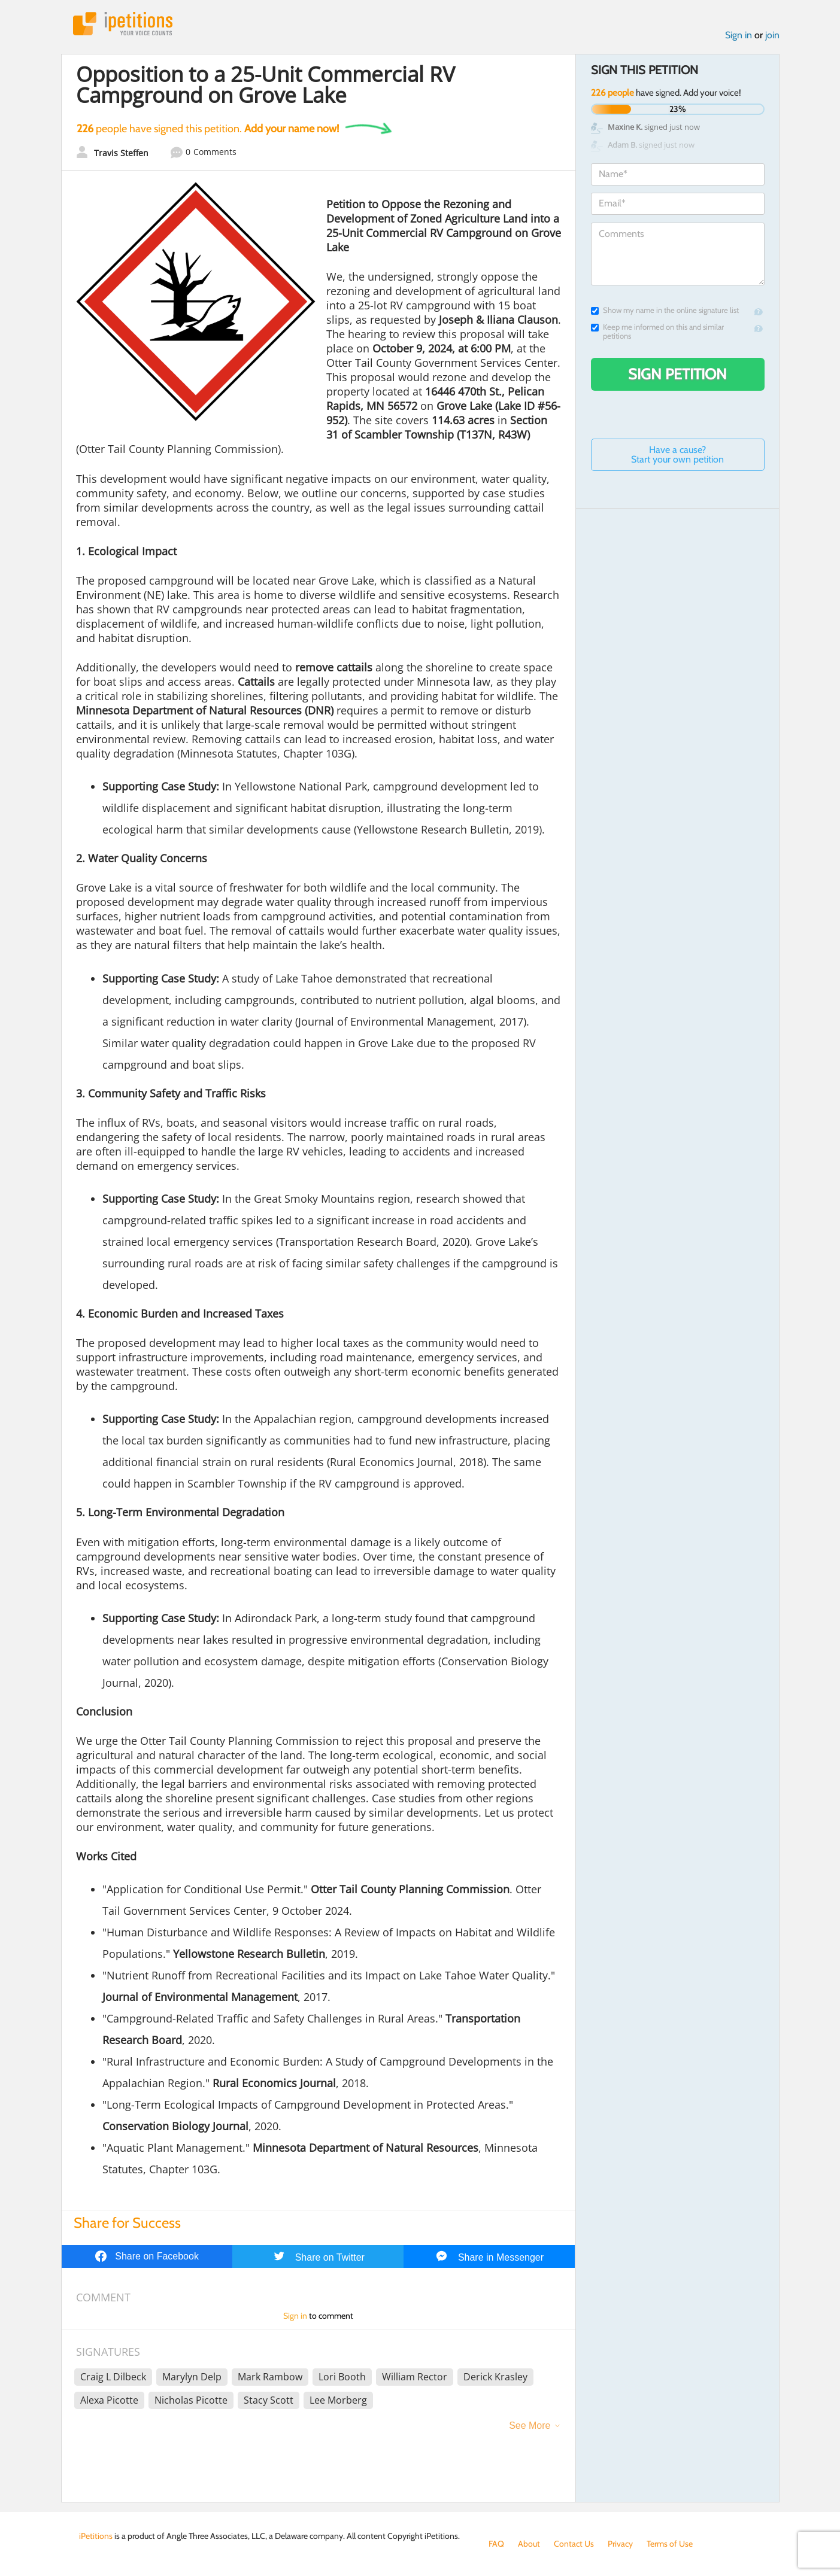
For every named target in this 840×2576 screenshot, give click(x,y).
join (772, 35)
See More (529, 2425)
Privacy (620, 2543)
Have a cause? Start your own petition (677, 454)
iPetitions (122, 23)
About (529, 2543)
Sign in (738, 35)
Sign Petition (677, 374)
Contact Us (574, 2543)
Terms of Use (670, 2543)
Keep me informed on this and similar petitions (657, 331)
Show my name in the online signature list (665, 310)
